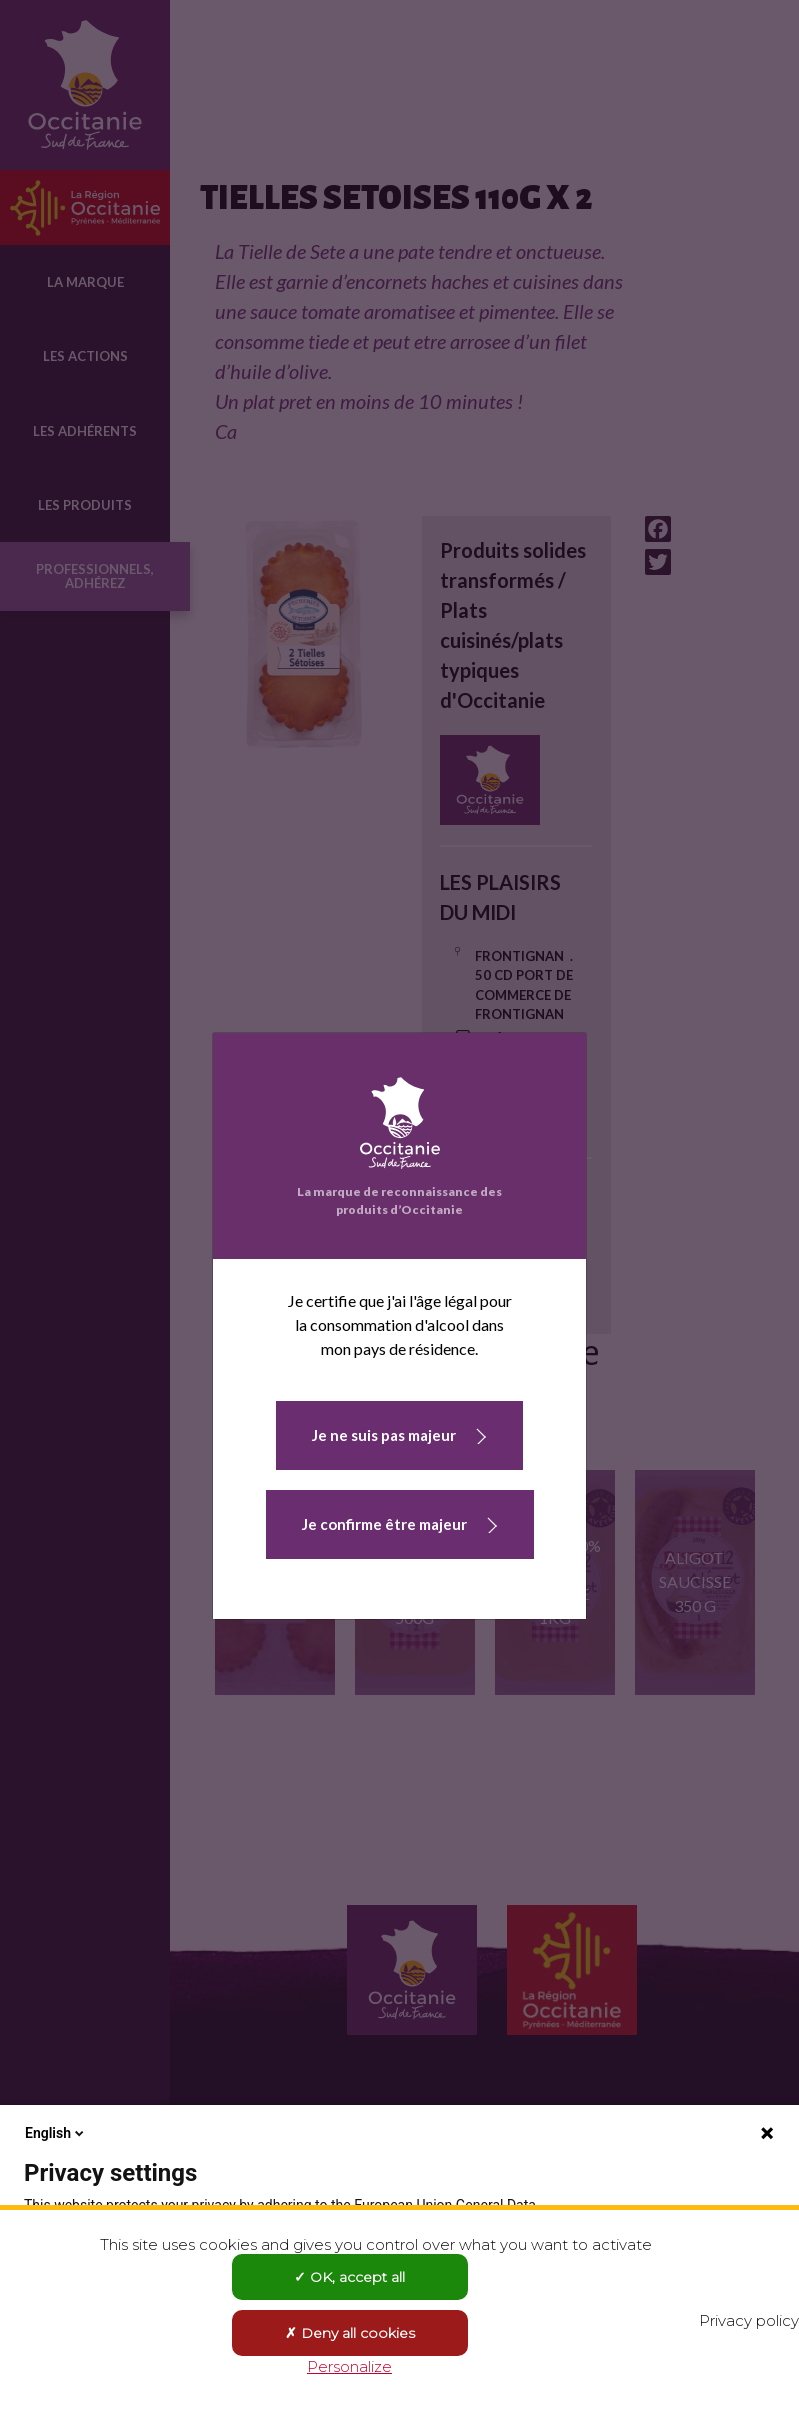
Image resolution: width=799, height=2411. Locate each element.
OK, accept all (349, 2277)
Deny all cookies (350, 2333)
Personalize (349, 2366)
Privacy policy (749, 2320)
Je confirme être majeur (384, 1524)
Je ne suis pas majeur (384, 1435)
